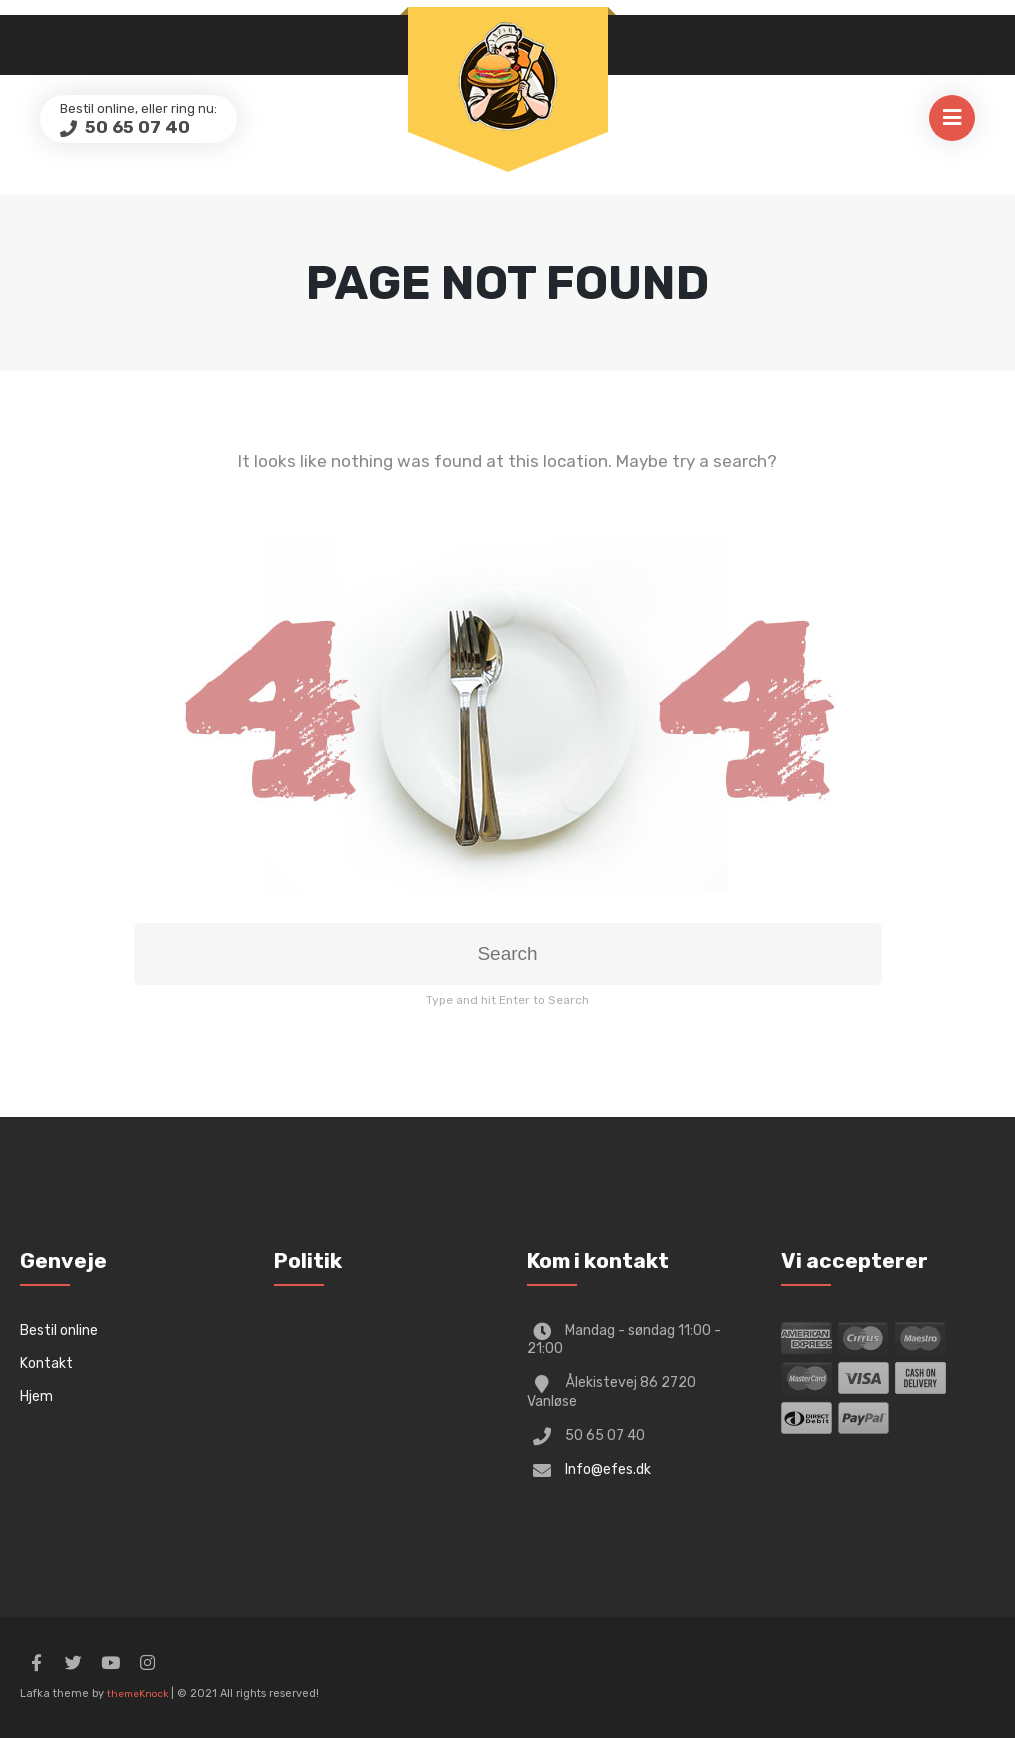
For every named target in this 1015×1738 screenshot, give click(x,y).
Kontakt (46, 1363)
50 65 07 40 (135, 127)
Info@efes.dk (608, 1469)
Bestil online (59, 1330)
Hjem (36, 1396)
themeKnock (137, 1694)
